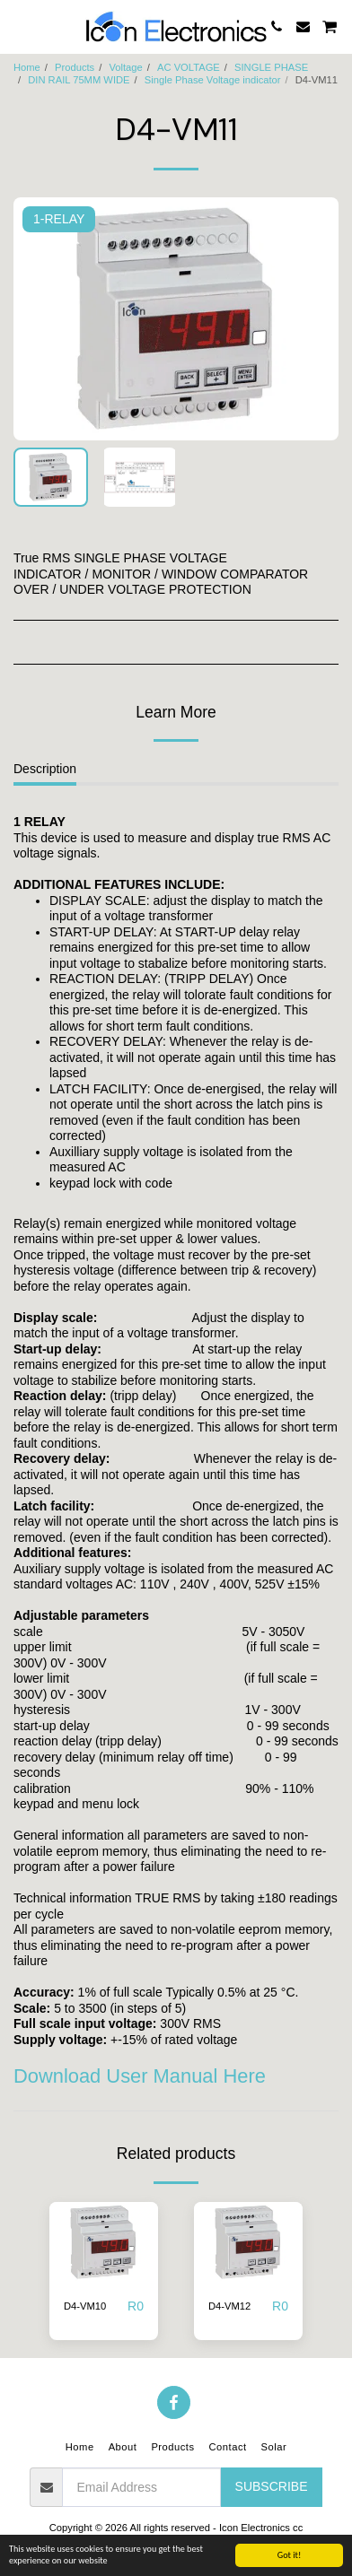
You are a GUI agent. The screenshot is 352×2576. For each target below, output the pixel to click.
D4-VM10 (85, 2306)
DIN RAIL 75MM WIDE (78, 79)
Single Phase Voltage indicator (213, 79)
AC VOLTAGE (188, 67)
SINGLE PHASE (271, 67)
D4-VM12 (229, 2306)
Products (74, 67)
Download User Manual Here (139, 2076)
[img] (103, 2243)
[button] (19, 26)
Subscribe (271, 2486)
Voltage (125, 67)
